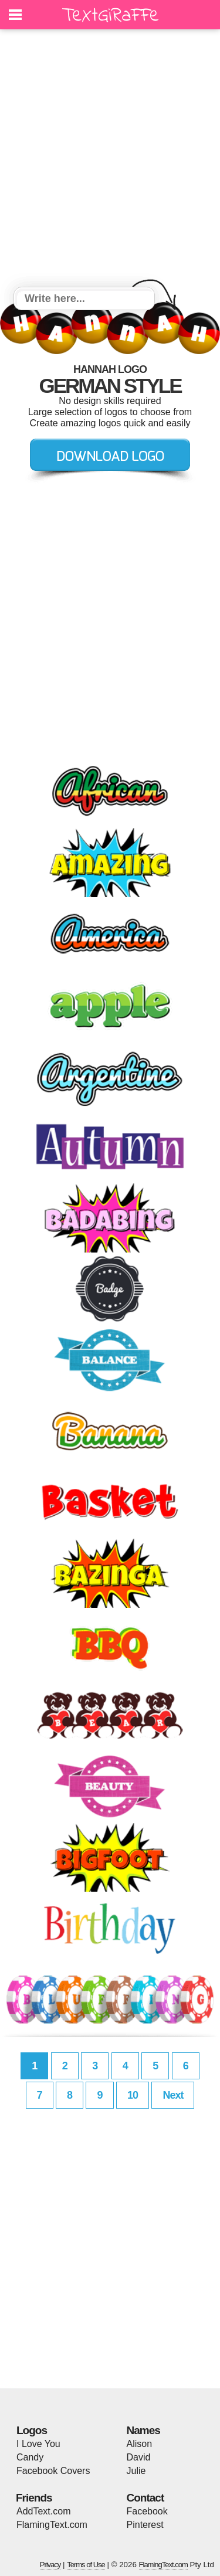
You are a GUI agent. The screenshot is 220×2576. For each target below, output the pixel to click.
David (139, 2457)
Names (143, 2430)
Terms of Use (86, 2564)
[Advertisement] (110, 160)
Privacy (50, 2564)
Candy (29, 2457)
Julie (136, 2471)
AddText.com (43, 2511)
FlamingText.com (51, 2525)
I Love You (38, 2444)
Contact (145, 2498)
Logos (31, 2430)
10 (132, 2095)
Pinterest (145, 2525)
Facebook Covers (53, 2471)
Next (173, 2095)
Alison (140, 2444)
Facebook (147, 2511)
